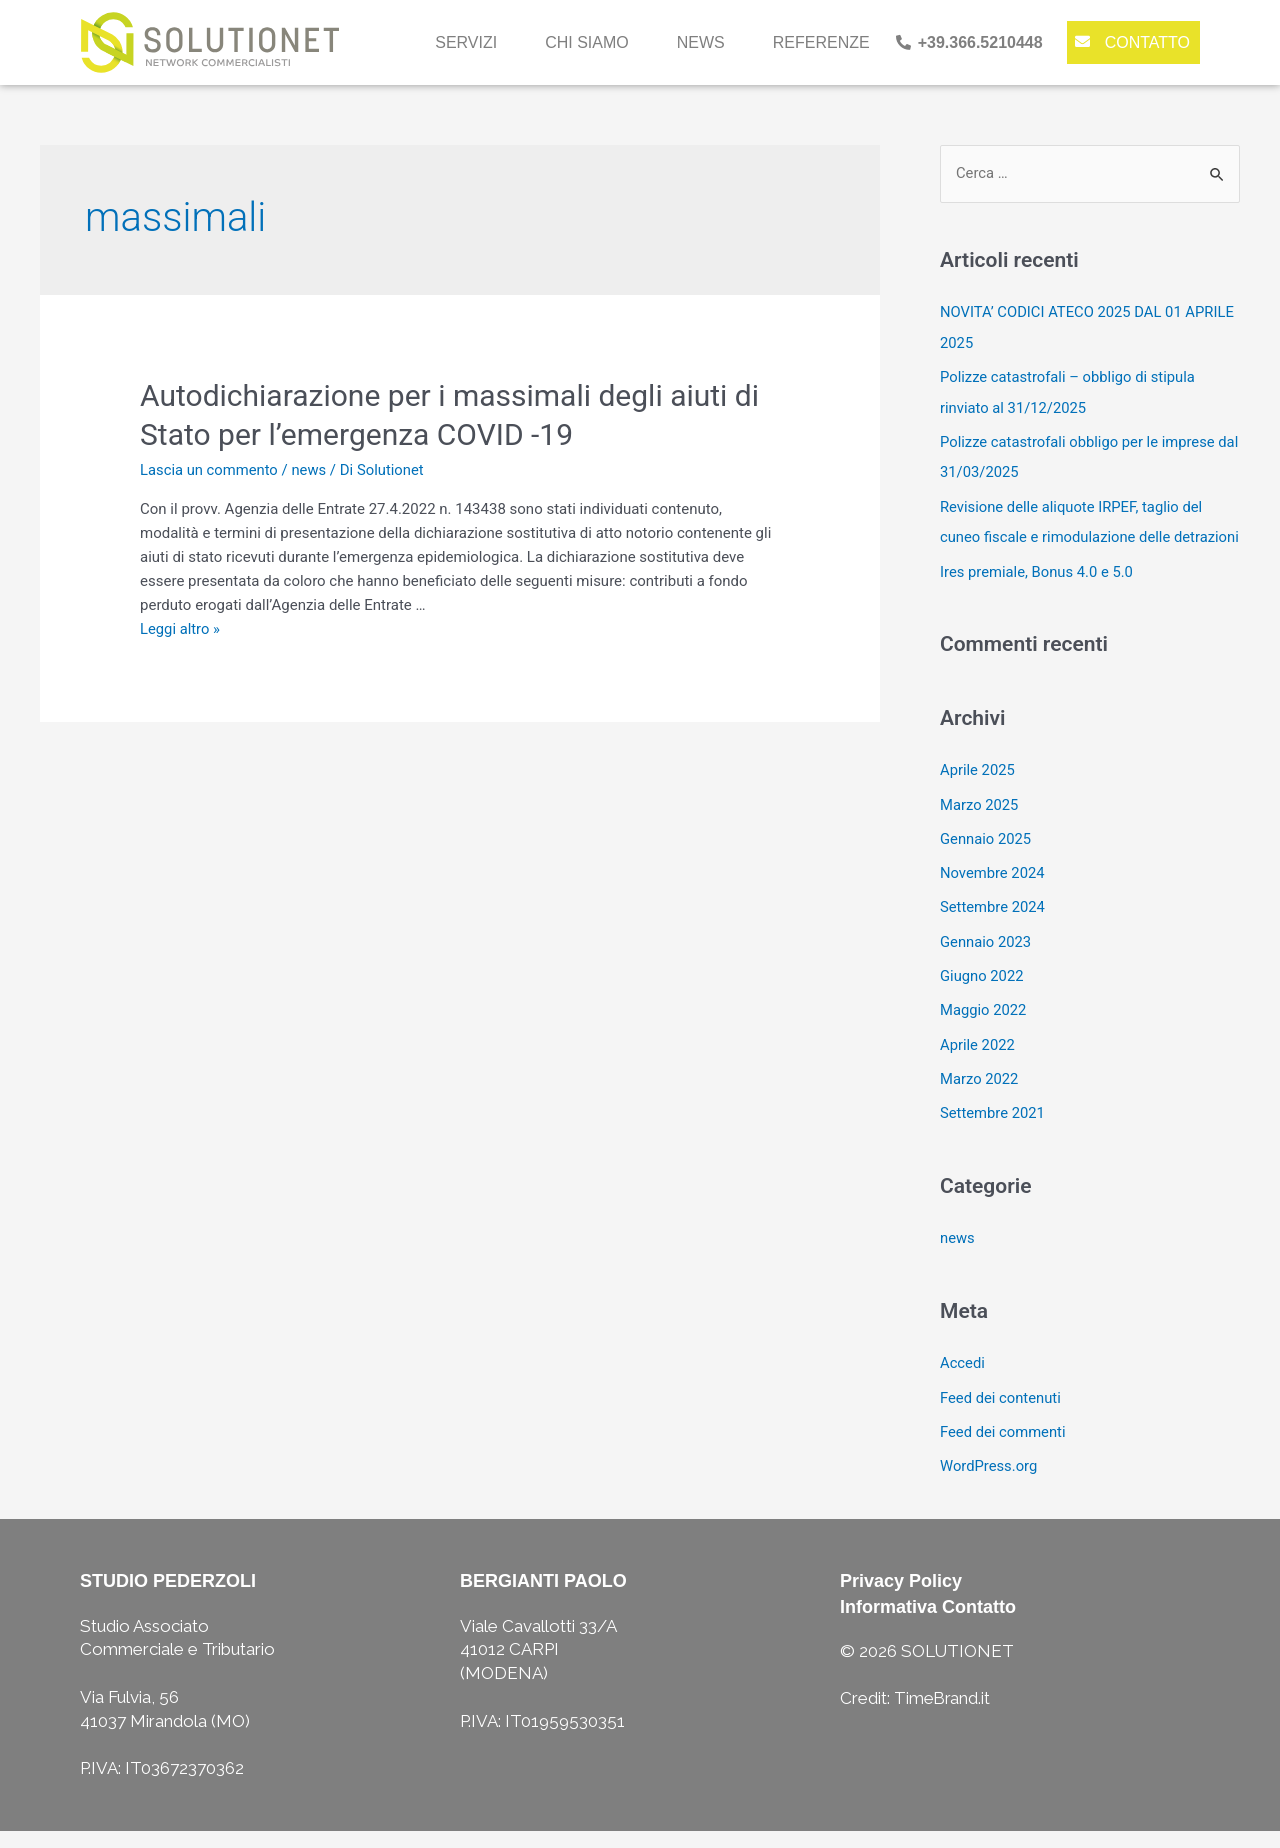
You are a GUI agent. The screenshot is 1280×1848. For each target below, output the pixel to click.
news (701, 42)
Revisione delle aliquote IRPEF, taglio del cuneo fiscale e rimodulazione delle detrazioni (1073, 534)
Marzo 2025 (980, 829)
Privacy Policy (901, 1598)
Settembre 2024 (993, 931)
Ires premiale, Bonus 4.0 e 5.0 (1038, 598)
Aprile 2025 (978, 796)
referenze (821, 42)
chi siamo (587, 42)
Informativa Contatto (928, 1623)
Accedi (963, 1382)
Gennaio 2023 (986, 964)
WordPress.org (989, 1483)
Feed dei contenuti (1001, 1416)
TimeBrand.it (943, 1715)
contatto (1147, 42)
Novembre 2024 (993, 897)
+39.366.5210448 (980, 42)
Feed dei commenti (1004, 1450)
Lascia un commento (210, 470)
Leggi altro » (180, 629)
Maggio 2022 (984, 1032)
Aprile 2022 (978, 1066)
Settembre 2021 (993, 1133)
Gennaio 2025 (986, 863)
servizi (466, 42)
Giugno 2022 (982, 998)
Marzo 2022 (980, 1099)
